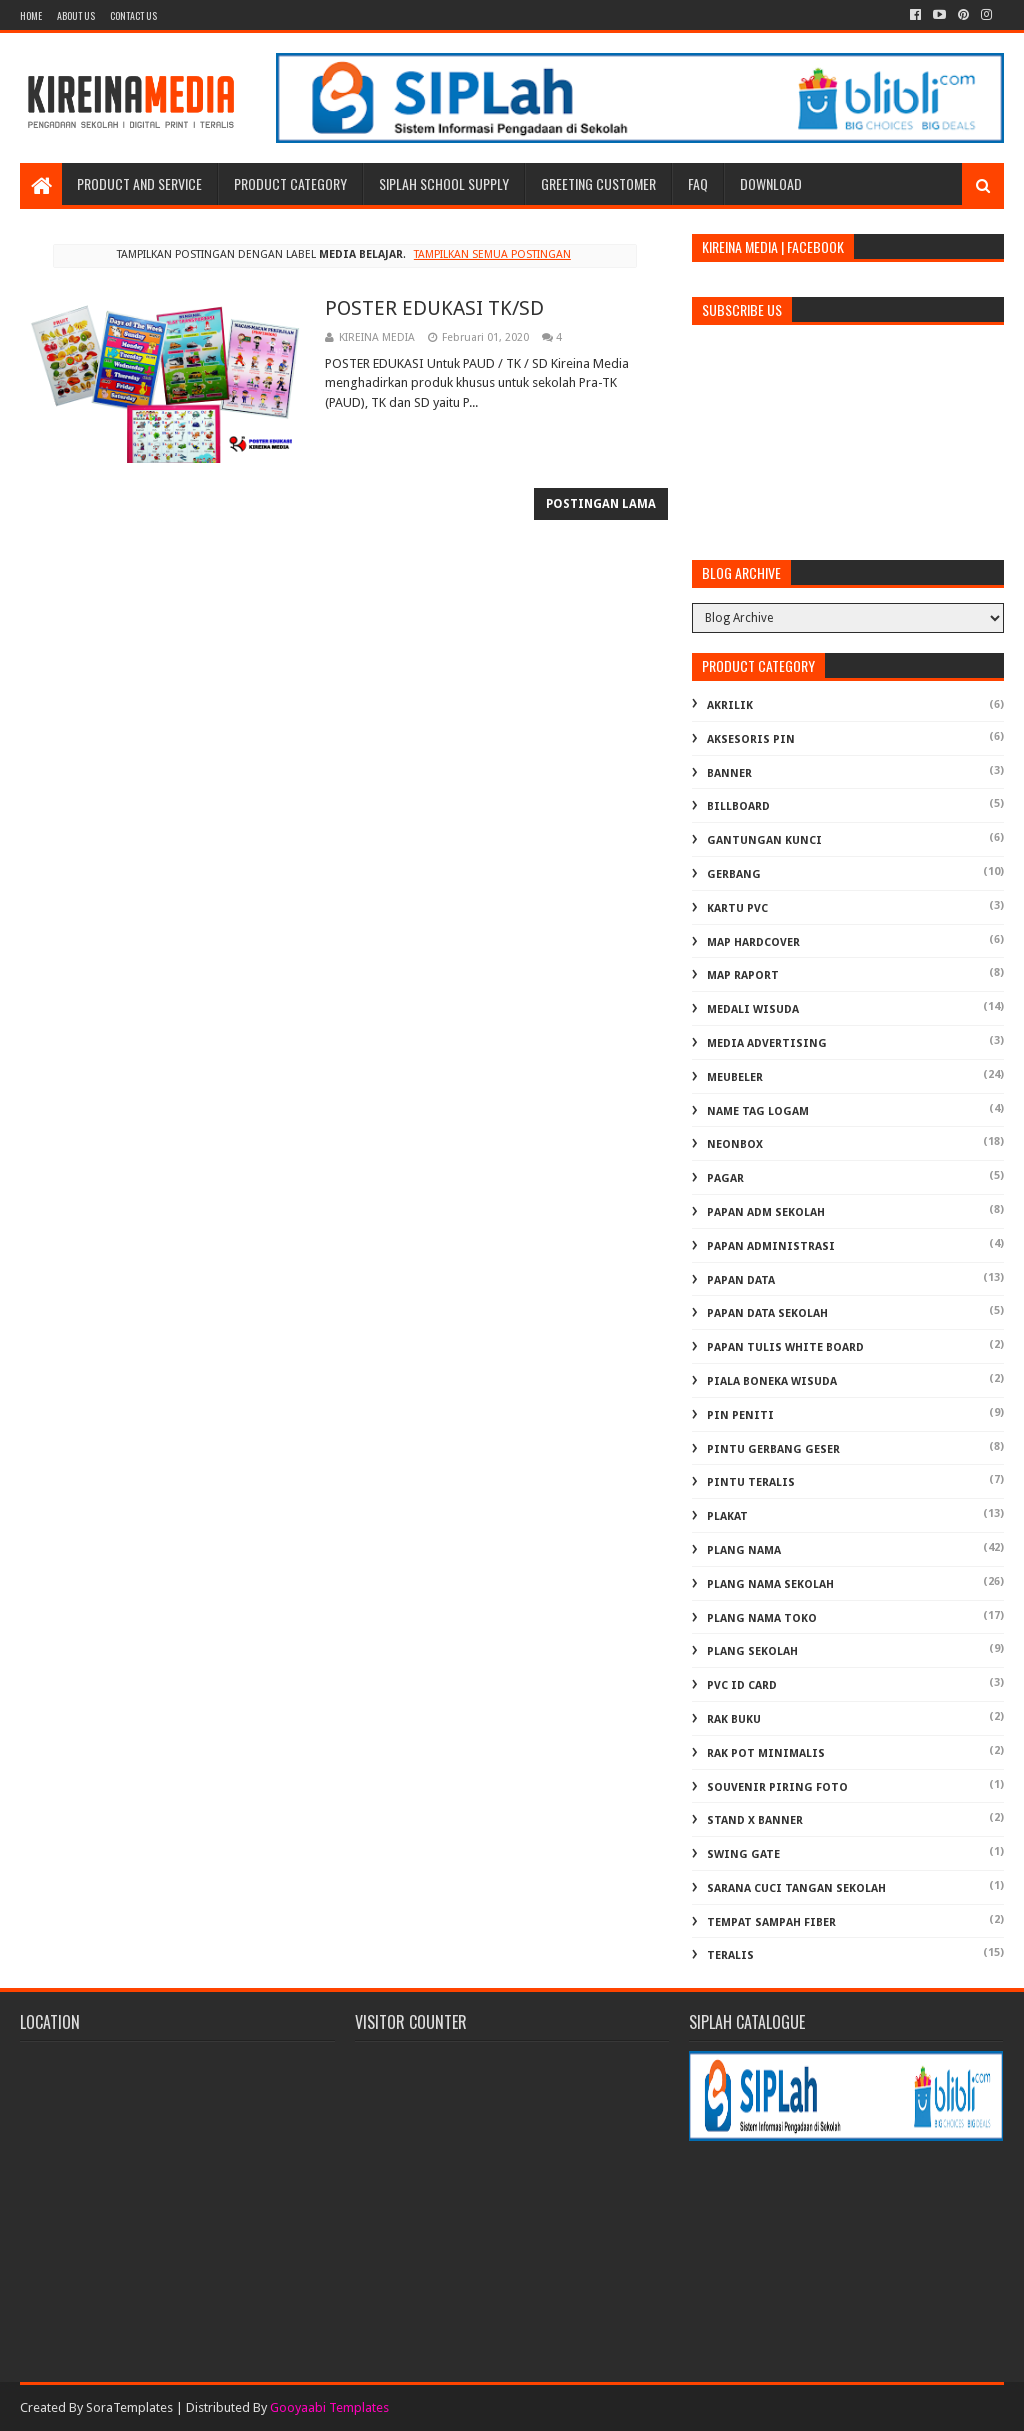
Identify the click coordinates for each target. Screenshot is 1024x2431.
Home (31, 15)
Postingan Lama (601, 504)
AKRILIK (730, 705)
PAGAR (725, 1178)
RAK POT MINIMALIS (766, 1753)
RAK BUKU (734, 1719)
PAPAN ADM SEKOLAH (766, 1212)
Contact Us (133, 15)
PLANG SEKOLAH (752, 1651)
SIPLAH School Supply (444, 183)
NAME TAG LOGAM (758, 1111)
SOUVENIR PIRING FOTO (777, 1787)
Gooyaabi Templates (329, 2407)
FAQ (698, 183)
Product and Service (139, 183)
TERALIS (730, 1955)
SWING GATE (743, 1854)
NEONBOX (735, 1144)
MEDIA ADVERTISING (767, 1043)
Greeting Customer (598, 183)
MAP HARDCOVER (753, 942)
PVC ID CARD (742, 1685)
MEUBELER (735, 1077)
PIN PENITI (740, 1415)
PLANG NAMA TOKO (762, 1618)
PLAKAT (727, 1516)
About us (76, 15)
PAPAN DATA (741, 1280)
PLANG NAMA (744, 1550)
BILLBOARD (738, 806)
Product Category (290, 183)
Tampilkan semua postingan (492, 254)
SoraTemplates (129, 2407)
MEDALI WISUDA (753, 1009)
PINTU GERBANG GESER (773, 1449)
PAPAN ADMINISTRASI (771, 1246)
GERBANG (734, 874)
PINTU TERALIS (751, 1482)
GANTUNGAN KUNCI (764, 840)
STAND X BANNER (755, 1820)
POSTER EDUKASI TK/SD (434, 308)
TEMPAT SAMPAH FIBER (771, 1922)
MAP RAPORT (743, 975)
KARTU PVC (737, 908)
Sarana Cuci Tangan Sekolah (796, 1888)
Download (771, 183)
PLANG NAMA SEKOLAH (770, 1584)
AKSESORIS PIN (751, 739)
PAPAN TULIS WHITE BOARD (785, 1347)
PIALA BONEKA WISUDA (772, 1381)
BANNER (729, 773)
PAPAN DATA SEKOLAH (767, 1313)
